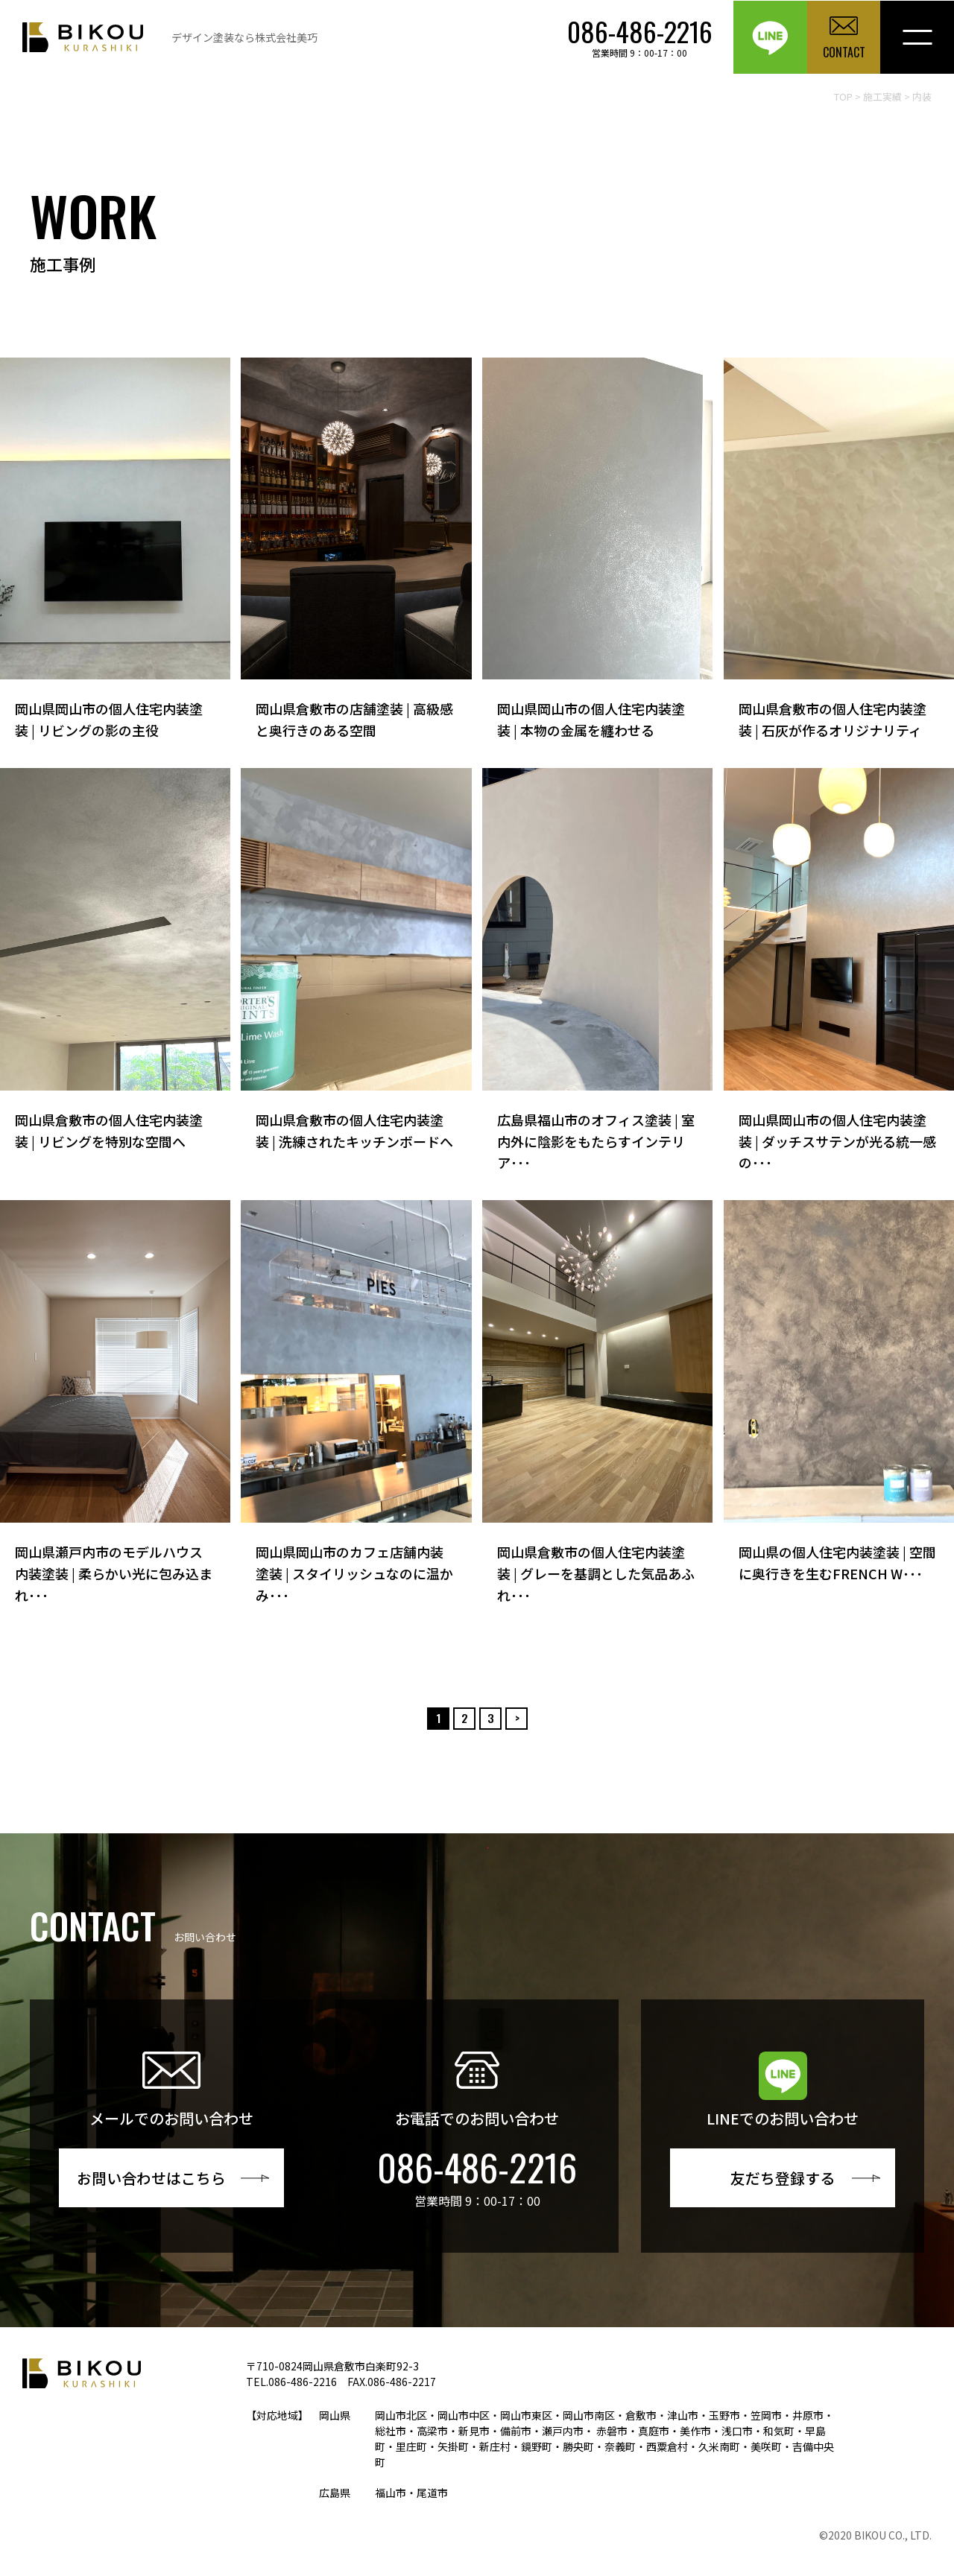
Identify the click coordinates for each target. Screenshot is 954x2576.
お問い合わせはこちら (152, 2178)
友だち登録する (782, 2178)
